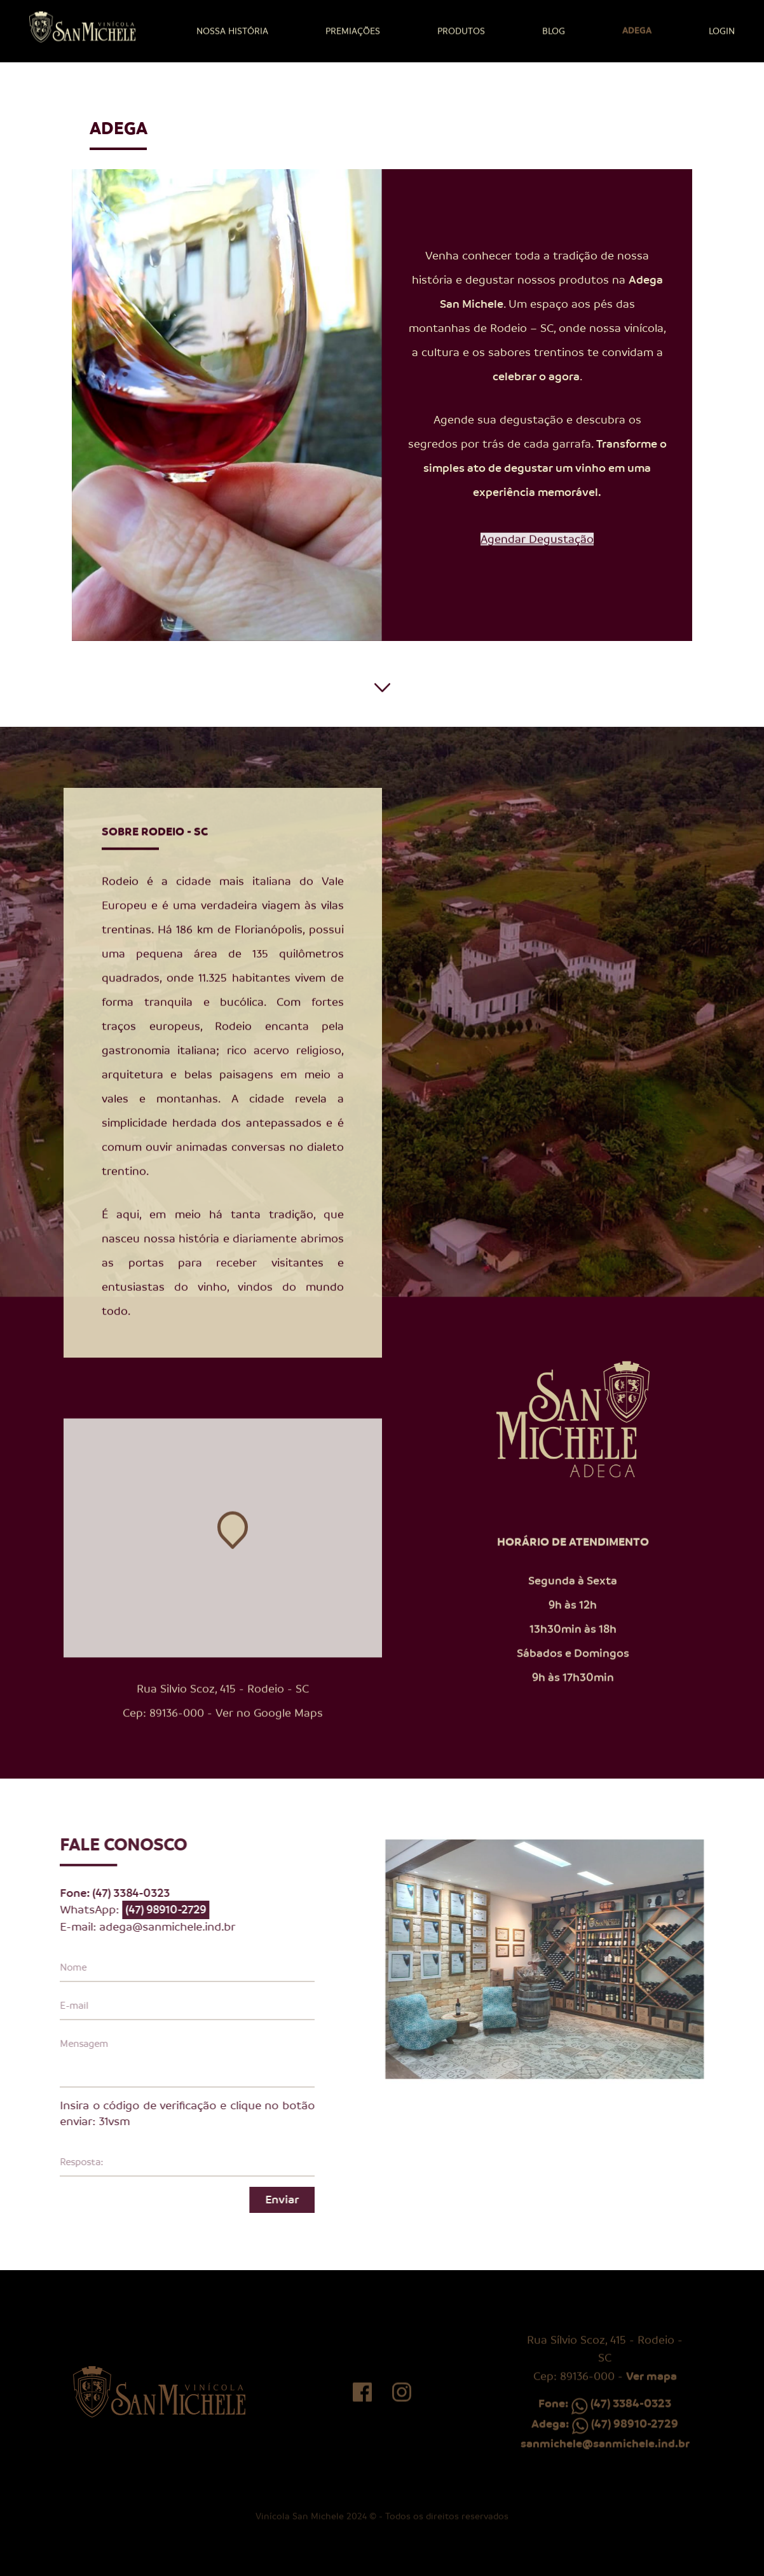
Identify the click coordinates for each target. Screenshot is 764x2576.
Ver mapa (651, 2399)
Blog (553, 30)
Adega (636, 30)
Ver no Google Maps (269, 1734)
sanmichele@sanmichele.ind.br (605, 2466)
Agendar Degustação (537, 561)
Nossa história (232, 30)
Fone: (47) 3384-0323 (604, 2426)
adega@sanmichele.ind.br (145, 1926)
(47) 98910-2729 (143, 1910)
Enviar (259, 2200)
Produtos (461, 30)
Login (722, 30)
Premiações (352, 30)
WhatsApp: (112, 1909)
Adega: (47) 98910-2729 (604, 2446)
